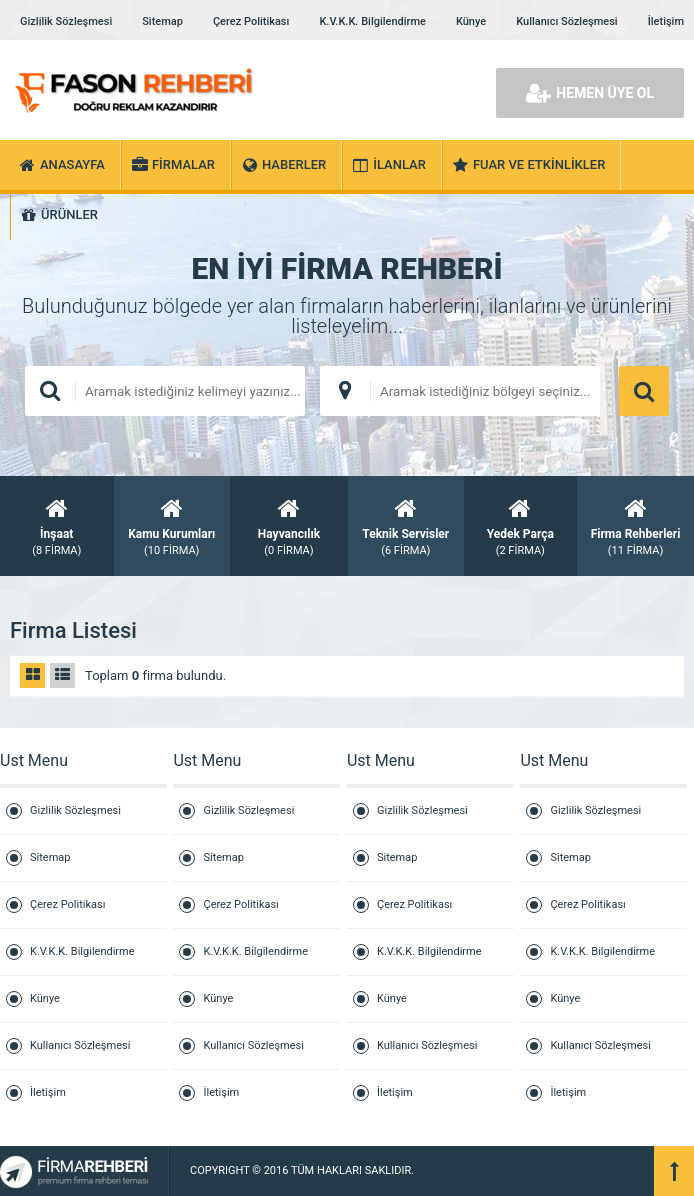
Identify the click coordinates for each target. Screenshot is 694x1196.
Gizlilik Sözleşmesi (66, 21)
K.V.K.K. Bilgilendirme (372, 21)
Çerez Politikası (251, 21)
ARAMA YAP (644, 391)
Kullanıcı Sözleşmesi (566, 21)
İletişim (666, 21)
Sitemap (162, 21)
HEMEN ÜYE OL (590, 93)
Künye (471, 21)
